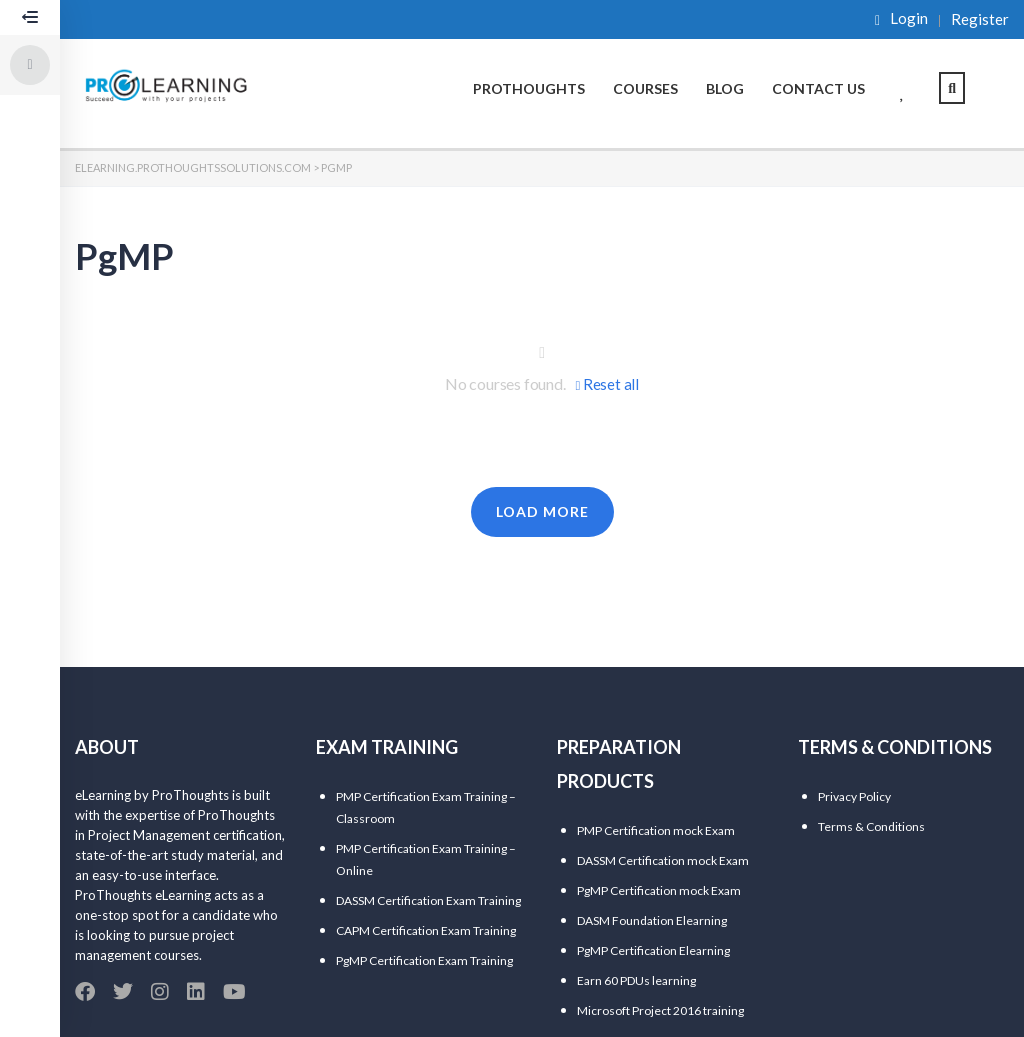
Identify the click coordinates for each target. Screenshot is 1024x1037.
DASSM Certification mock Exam (663, 860)
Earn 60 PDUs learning (636, 980)
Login (901, 19)
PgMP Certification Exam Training (424, 960)
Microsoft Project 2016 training (660, 1010)
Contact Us (818, 88)
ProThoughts (529, 88)
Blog (725, 88)
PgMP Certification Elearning (653, 950)
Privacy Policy (854, 796)
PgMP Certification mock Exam (659, 890)
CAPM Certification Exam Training (426, 930)
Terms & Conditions (871, 826)
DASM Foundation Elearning (652, 920)
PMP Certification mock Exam (656, 830)
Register (980, 19)
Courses (645, 88)
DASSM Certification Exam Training (428, 900)
